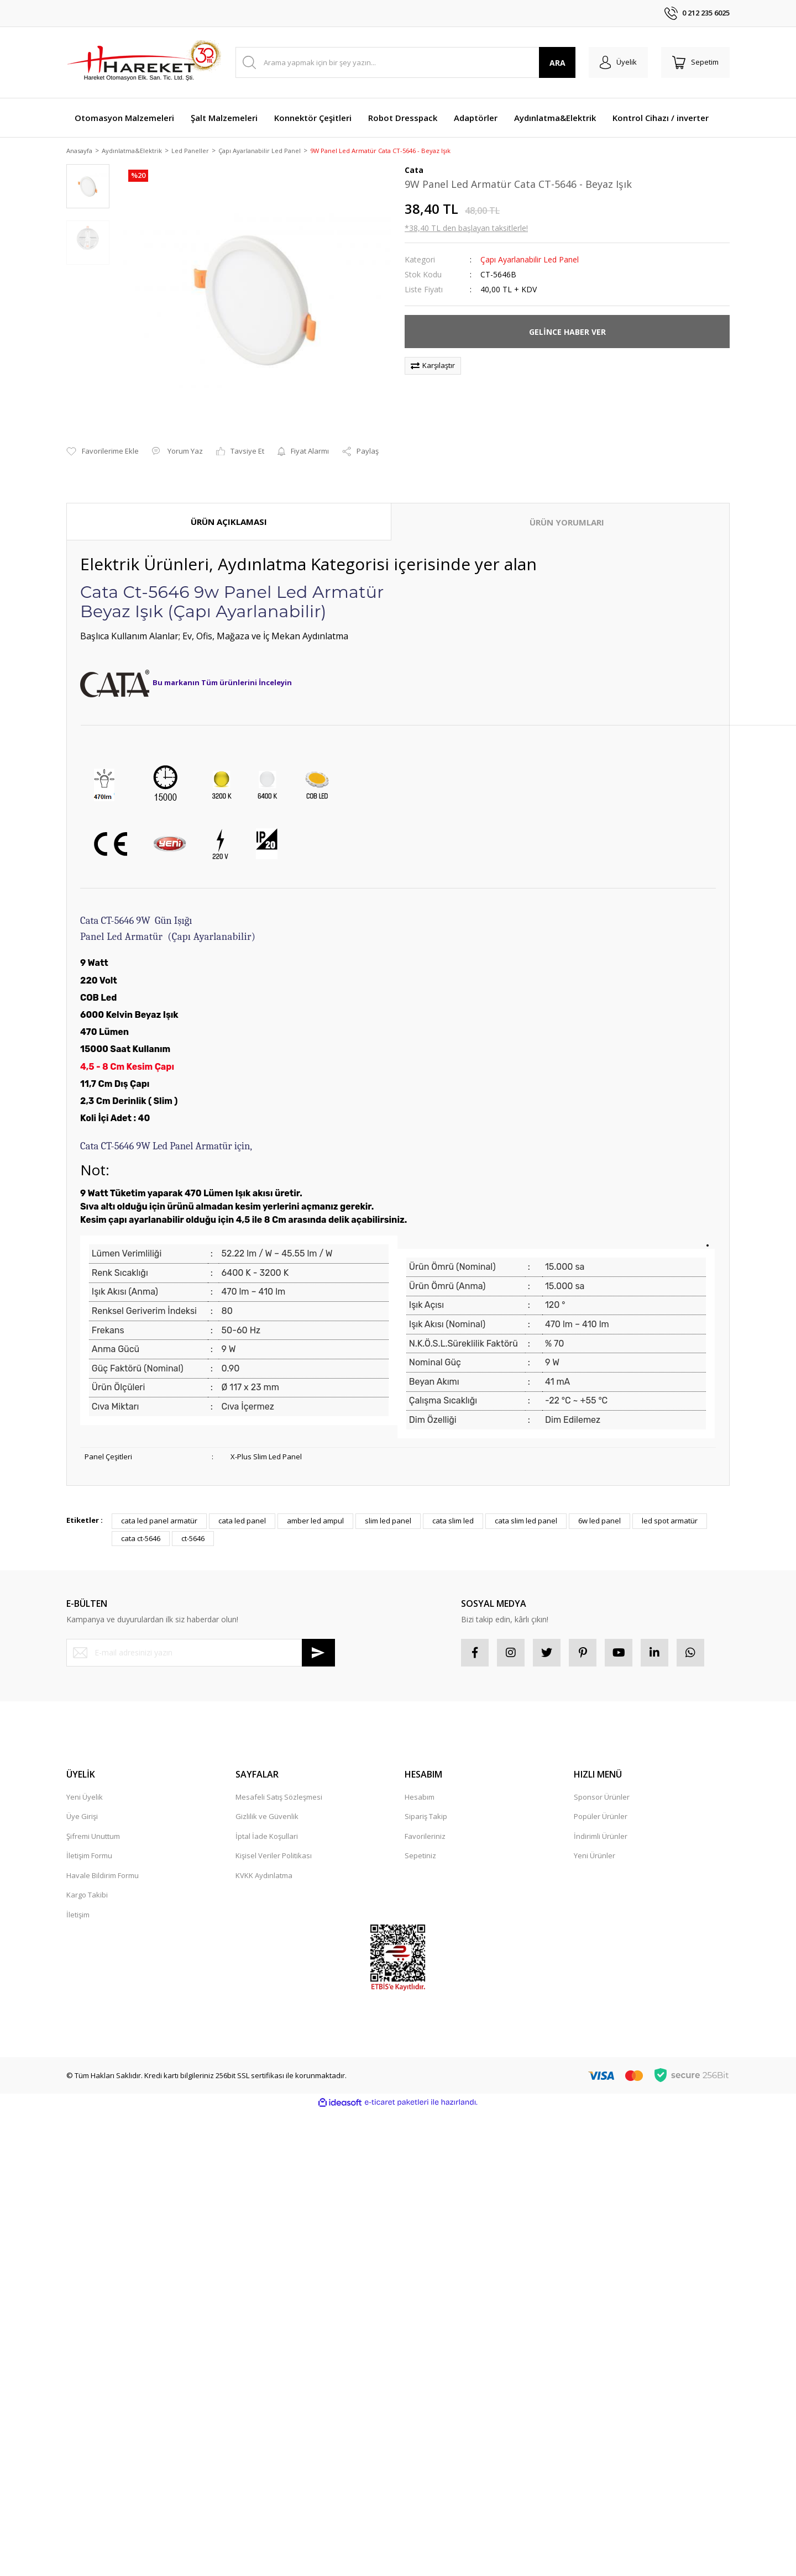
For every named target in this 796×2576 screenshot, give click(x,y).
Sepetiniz (420, 1857)
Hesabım (419, 1797)
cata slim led (453, 1522)
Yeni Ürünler (594, 1857)
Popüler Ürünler (600, 1817)
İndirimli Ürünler (600, 1837)
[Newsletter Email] (200, 1653)
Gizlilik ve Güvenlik (266, 1817)
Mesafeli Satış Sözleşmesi (278, 1797)
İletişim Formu (89, 1857)
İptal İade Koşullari (266, 1837)
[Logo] (143, 62)
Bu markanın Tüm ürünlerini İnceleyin (222, 683)
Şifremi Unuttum (93, 1837)
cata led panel (242, 1522)
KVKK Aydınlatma (263, 1876)
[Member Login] (618, 62)
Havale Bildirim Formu (102, 1876)
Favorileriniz (425, 1837)
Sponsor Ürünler (602, 1797)
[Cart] (695, 62)
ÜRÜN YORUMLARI (567, 522)
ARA (557, 62)
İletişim (78, 1915)
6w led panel (599, 1522)
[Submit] (318, 1653)
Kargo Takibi (87, 1896)
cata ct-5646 (140, 1539)
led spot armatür (670, 1522)
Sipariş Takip (426, 1817)
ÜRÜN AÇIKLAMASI (229, 522)
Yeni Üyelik (84, 1797)
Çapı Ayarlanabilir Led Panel (529, 260)
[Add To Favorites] (102, 452)
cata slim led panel (526, 1522)
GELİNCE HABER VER (567, 332)
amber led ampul (315, 1522)
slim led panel (388, 1522)
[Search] (405, 62)
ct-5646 (193, 1539)
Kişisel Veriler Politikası (273, 1857)
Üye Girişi (82, 1817)
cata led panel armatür (159, 1522)
